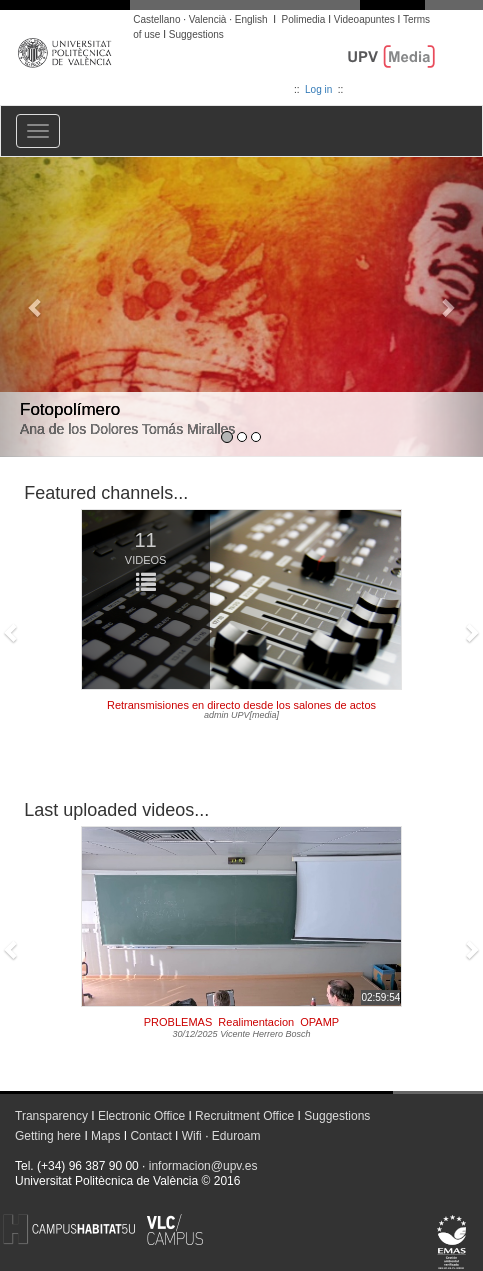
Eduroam (236, 1136)
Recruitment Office (244, 1116)
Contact (150, 1136)
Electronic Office (141, 1116)
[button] (36, 307)
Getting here (48, 1136)
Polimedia (303, 19)
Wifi (192, 1136)
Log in (318, 89)
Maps (105, 1136)
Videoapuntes (364, 19)
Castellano (156, 19)
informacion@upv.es (203, 1166)
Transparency (51, 1116)
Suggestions (196, 34)
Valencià (208, 19)
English (251, 19)
